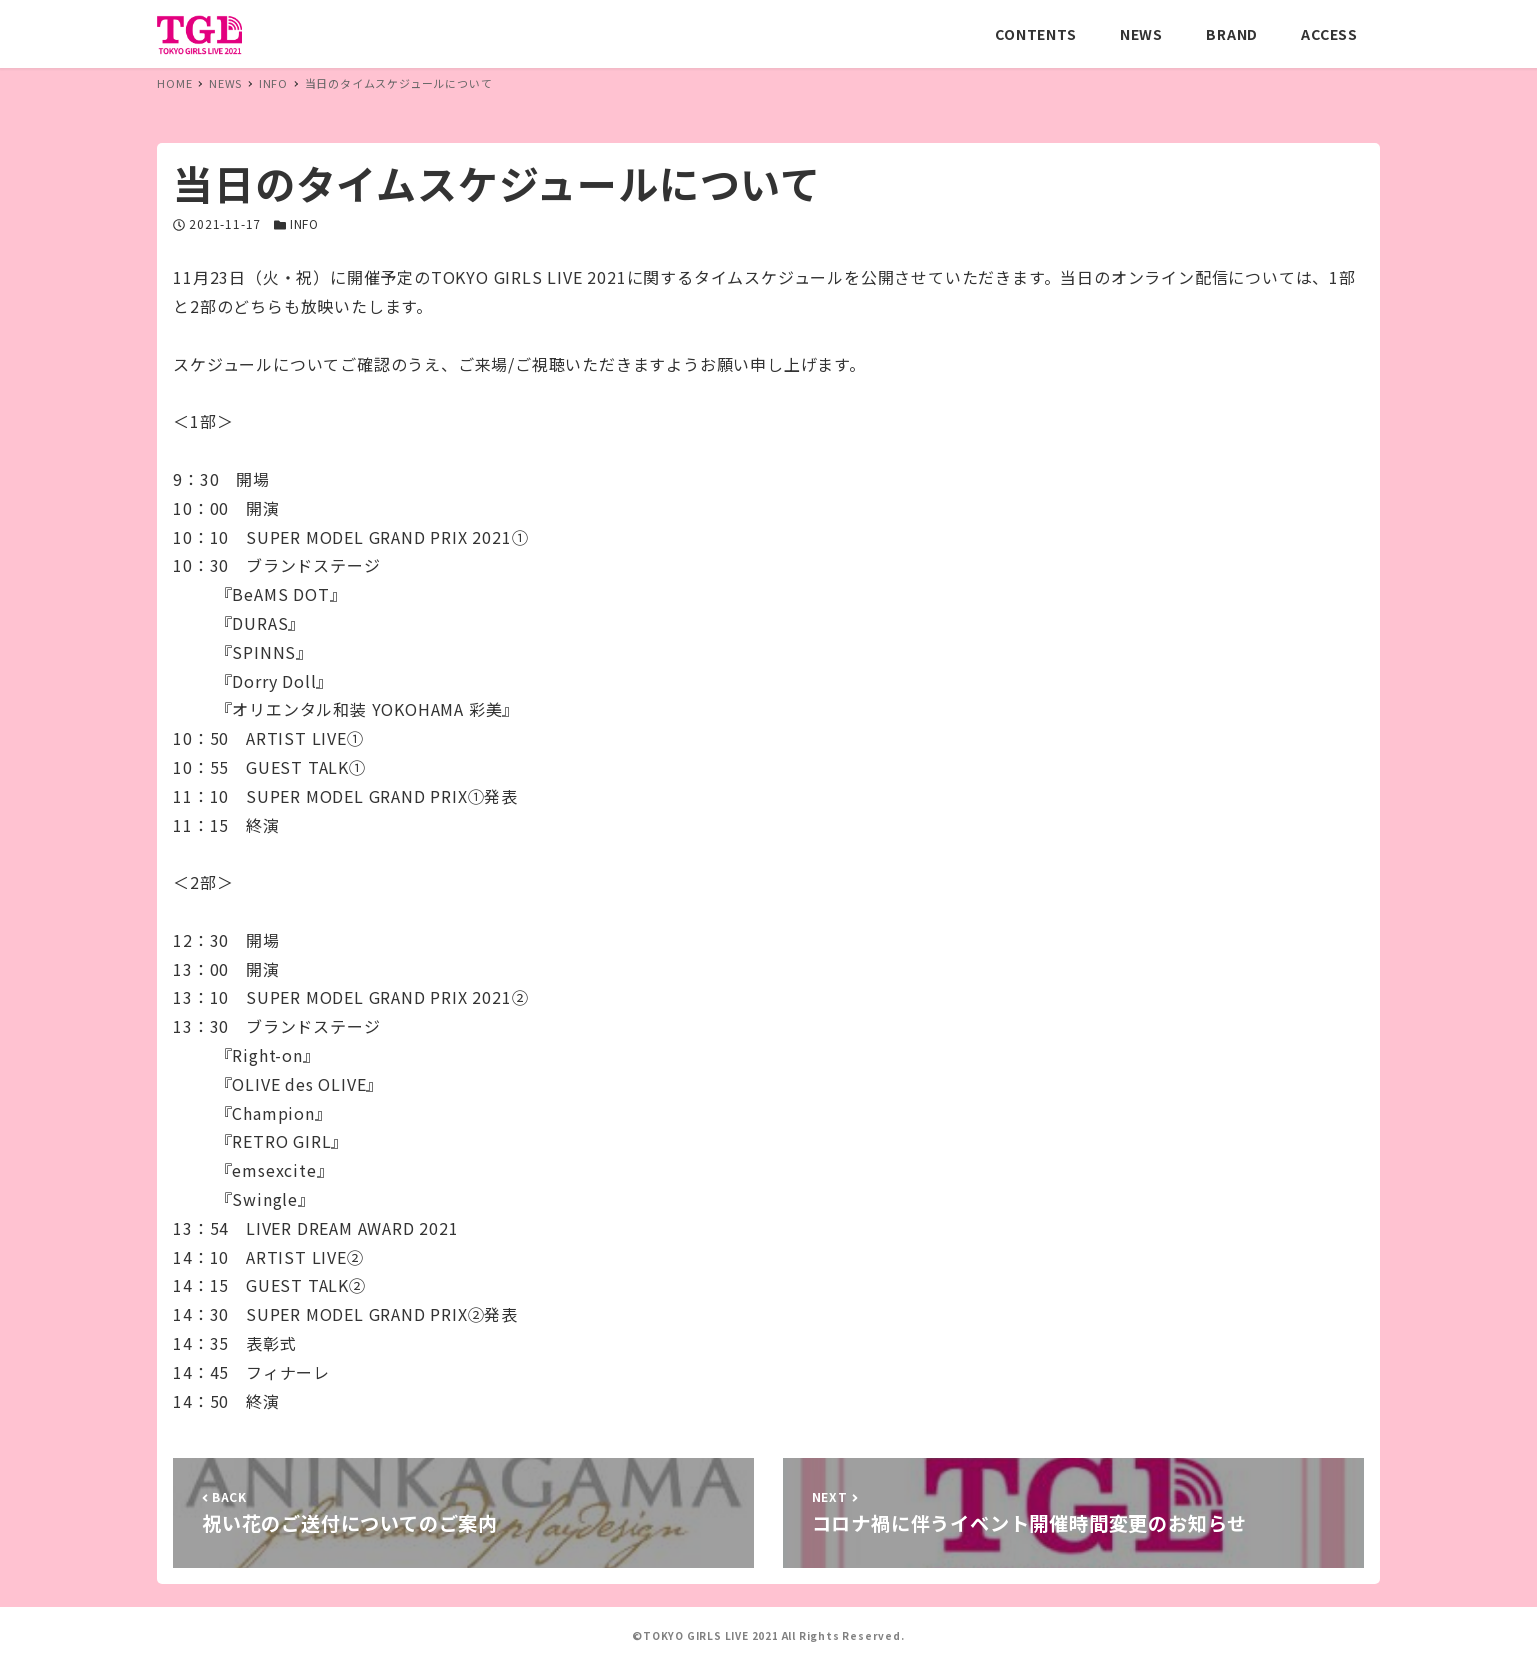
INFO (304, 223)
